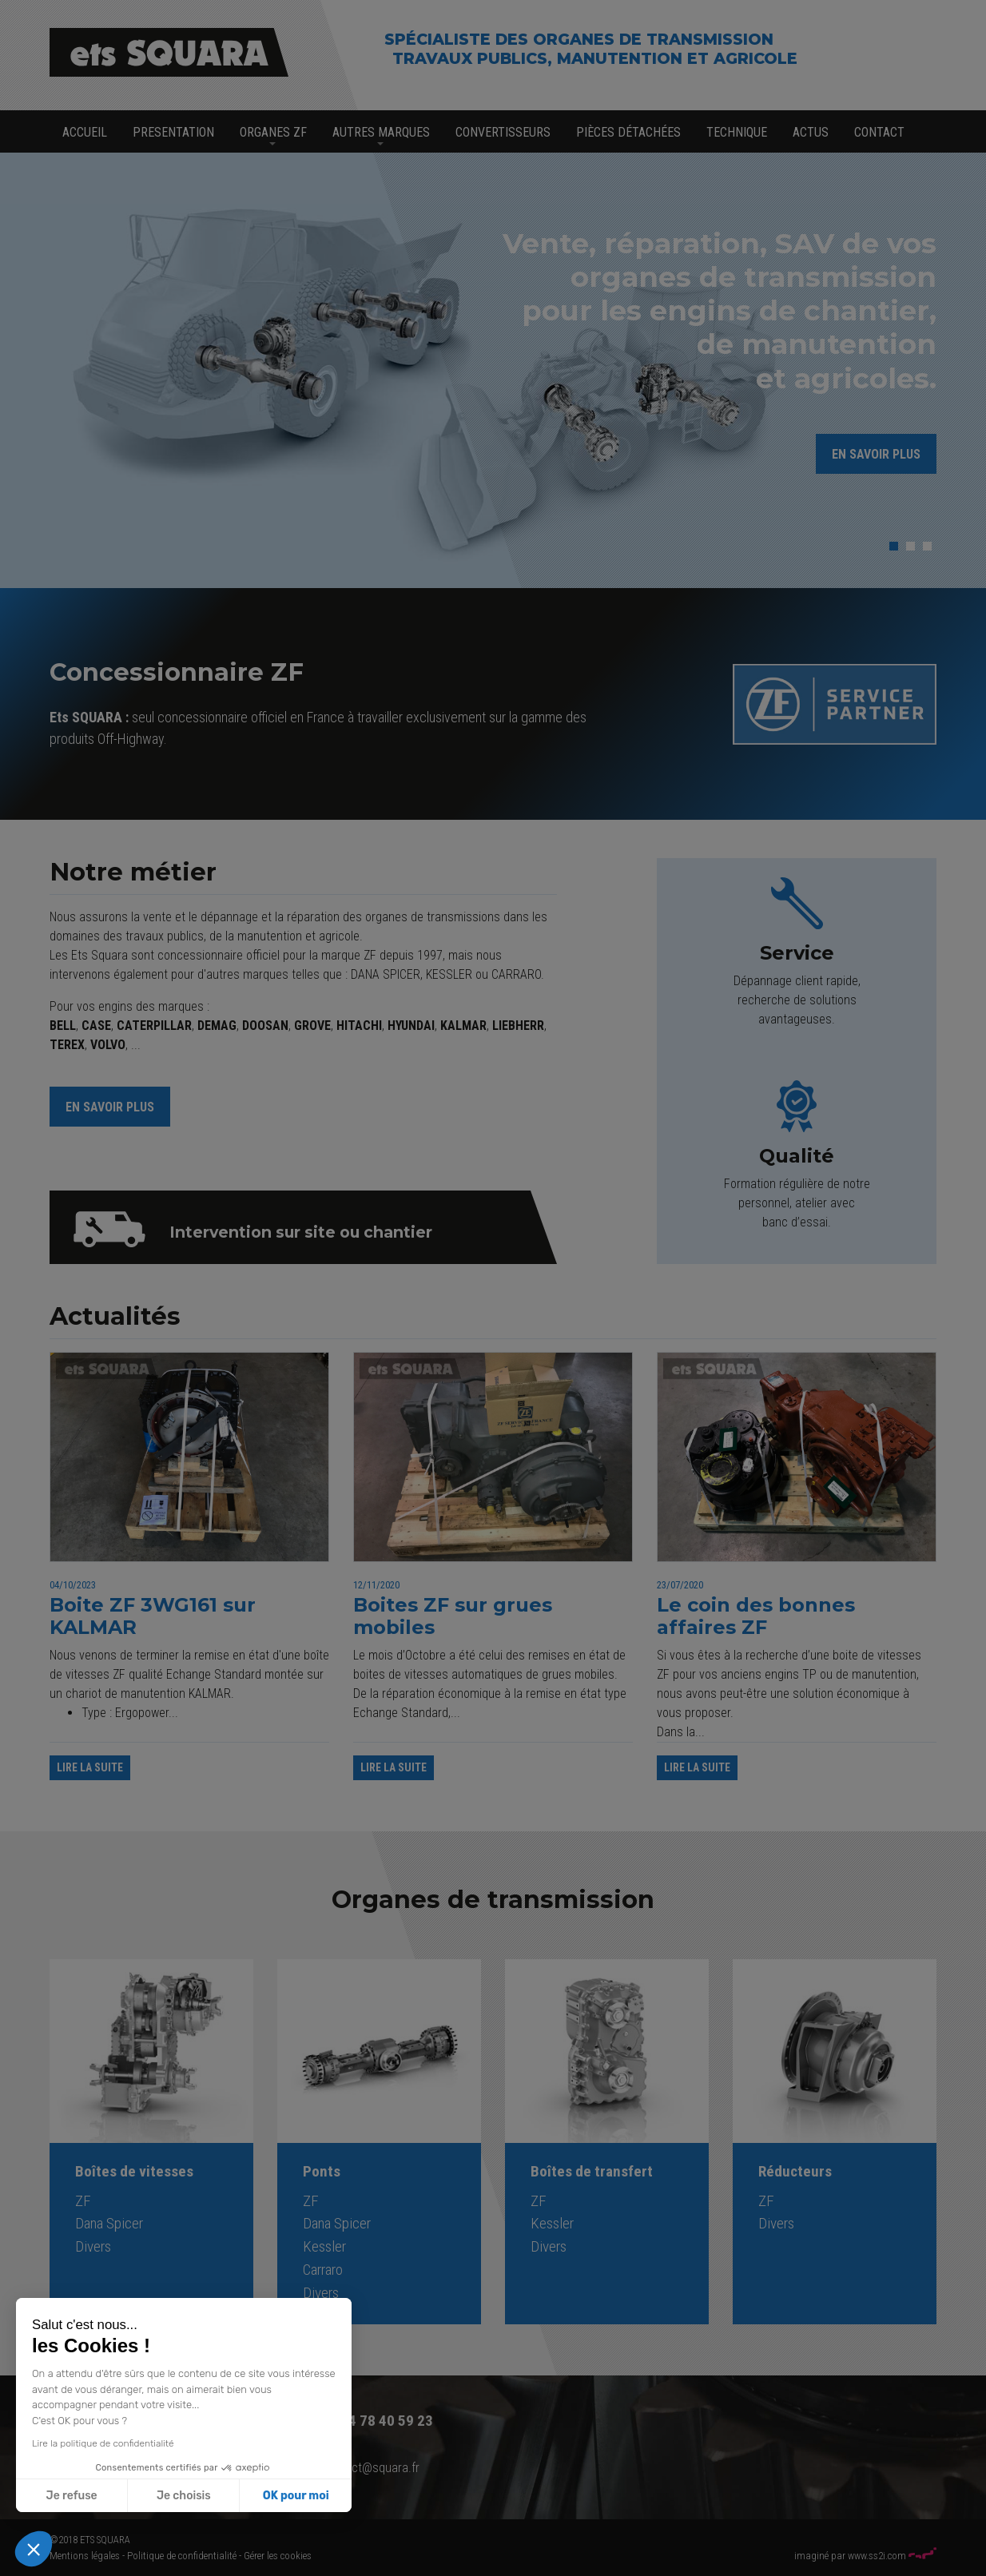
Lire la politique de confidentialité (102, 2443)
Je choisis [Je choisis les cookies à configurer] (183, 2495)
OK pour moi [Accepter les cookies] (295, 2495)
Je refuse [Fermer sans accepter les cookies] (71, 2495)
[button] (33, 2549)
